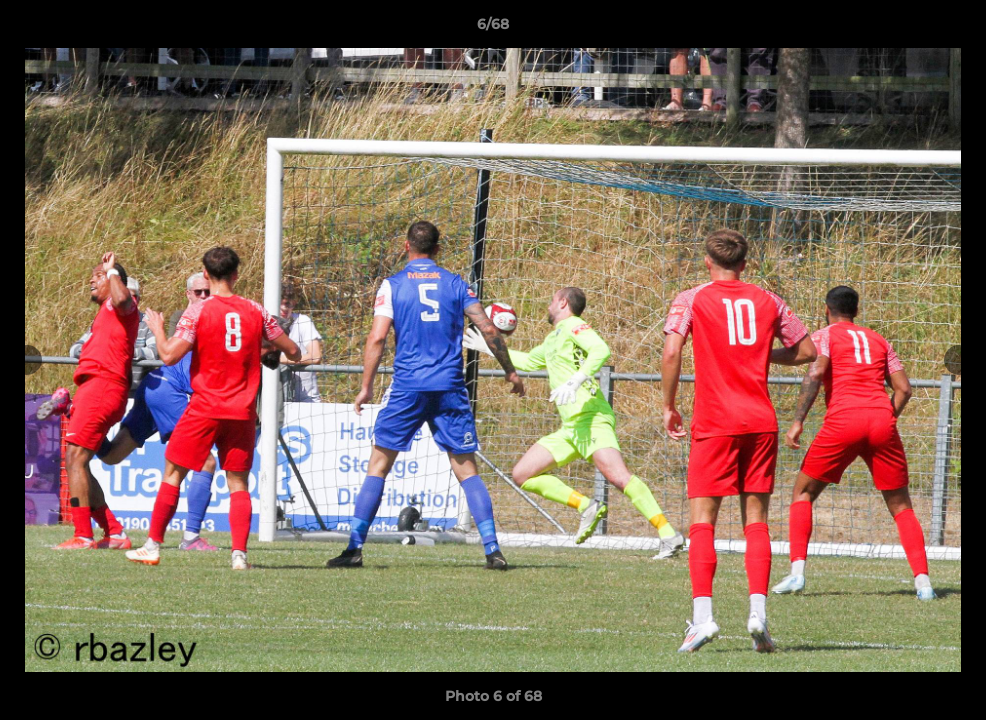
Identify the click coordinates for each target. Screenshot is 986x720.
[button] (950, 29)
